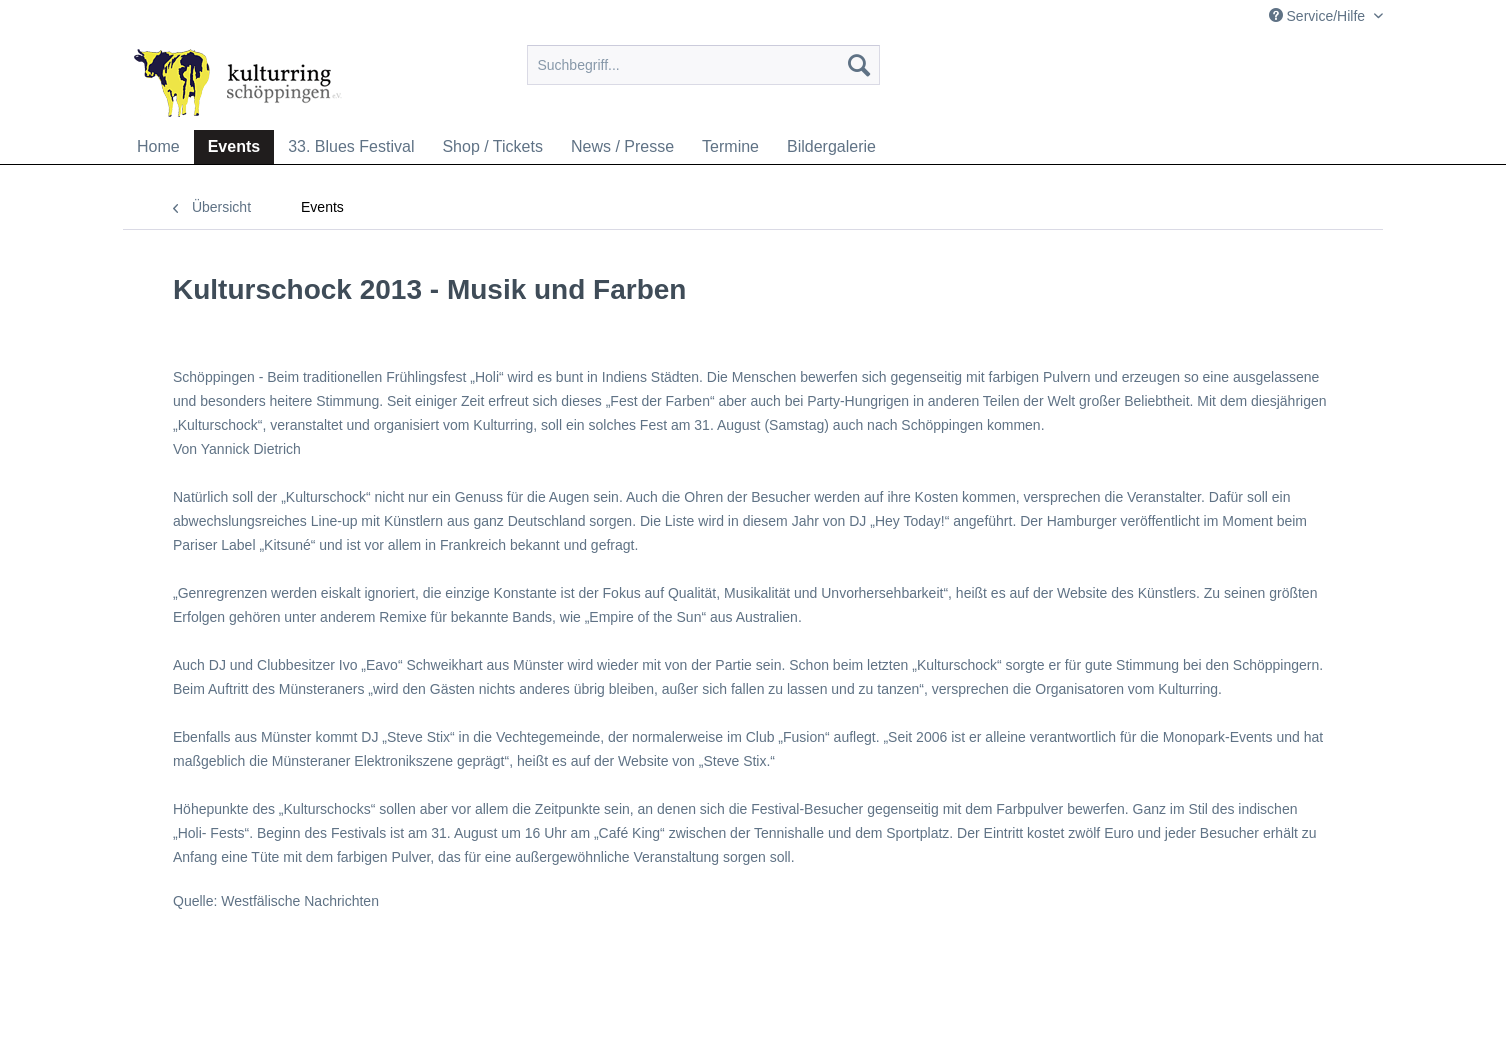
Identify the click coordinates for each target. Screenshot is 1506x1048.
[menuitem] (703, 73)
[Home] (158, 147)
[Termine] (730, 147)
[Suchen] (859, 65)
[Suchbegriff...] (703, 65)
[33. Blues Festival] (351, 147)
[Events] (234, 147)
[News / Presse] (622, 147)
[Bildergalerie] (831, 147)
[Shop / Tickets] (492, 147)
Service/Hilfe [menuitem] (1319, 16)
